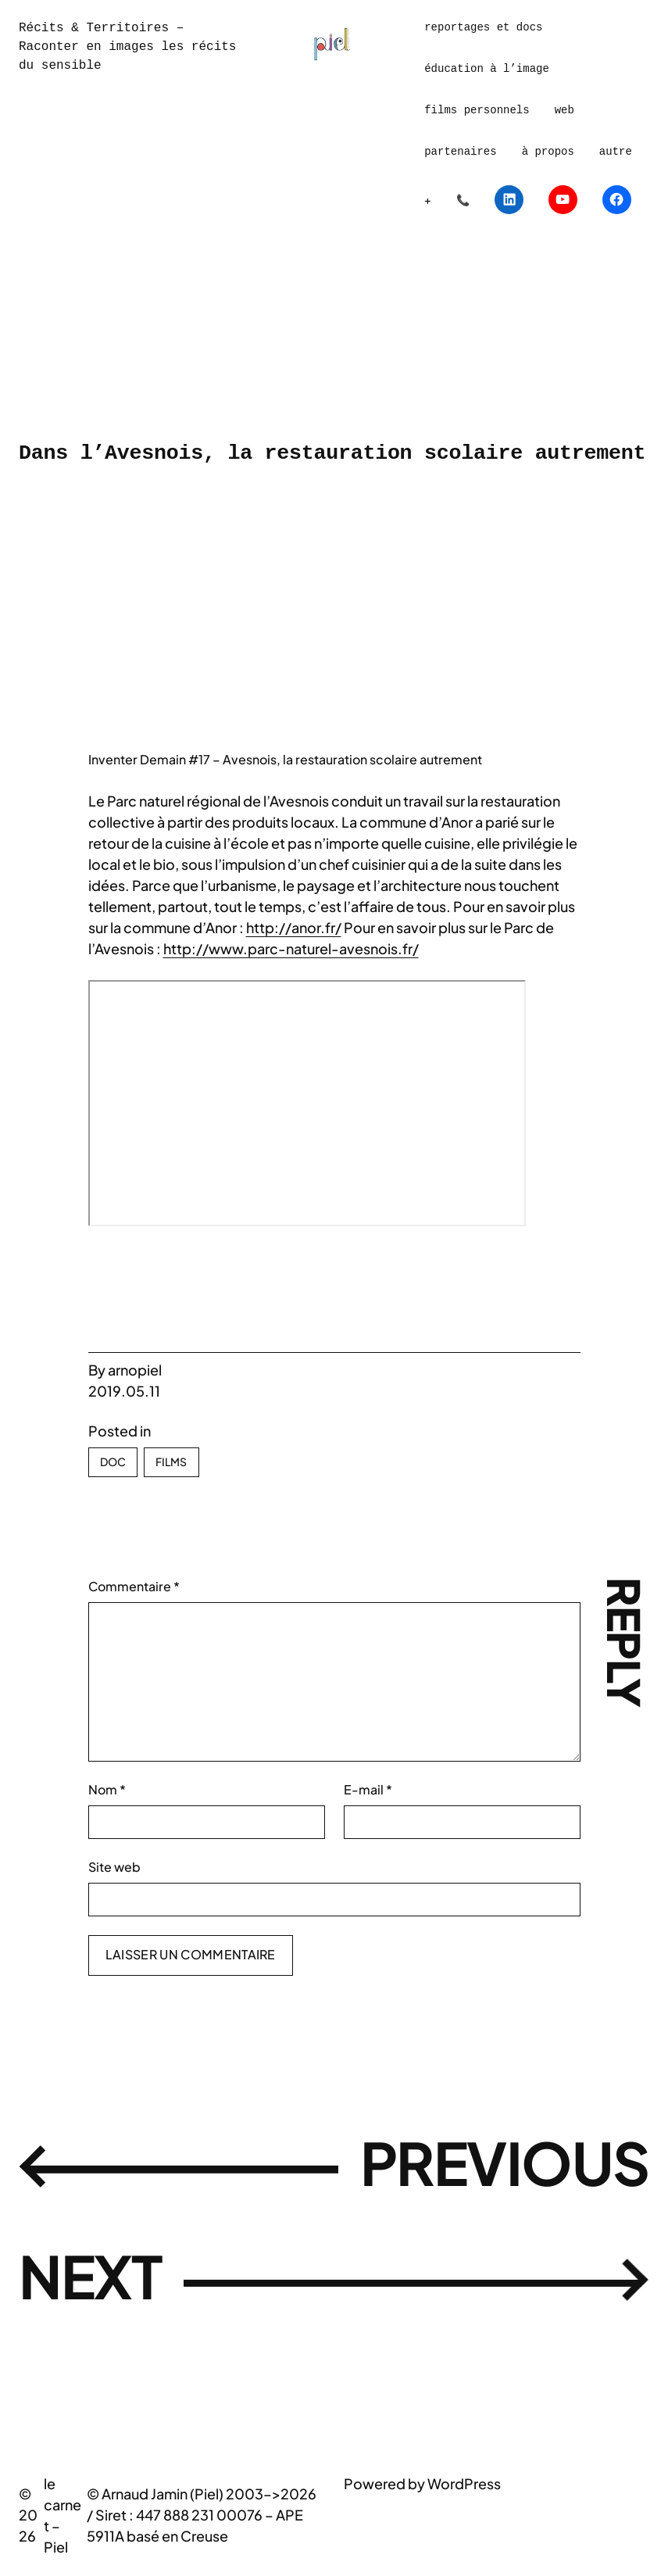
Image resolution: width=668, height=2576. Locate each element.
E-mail (368, 1789)
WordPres (460, 2483)
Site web (114, 1867)
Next (100, 2281)
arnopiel (135, 1370)
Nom (107, 1789)
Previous (484, 2167)
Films (171, 1461)
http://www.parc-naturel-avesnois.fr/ (291, 948)
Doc (113, 1461)
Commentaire (134, 1586)
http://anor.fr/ (293, 927)
